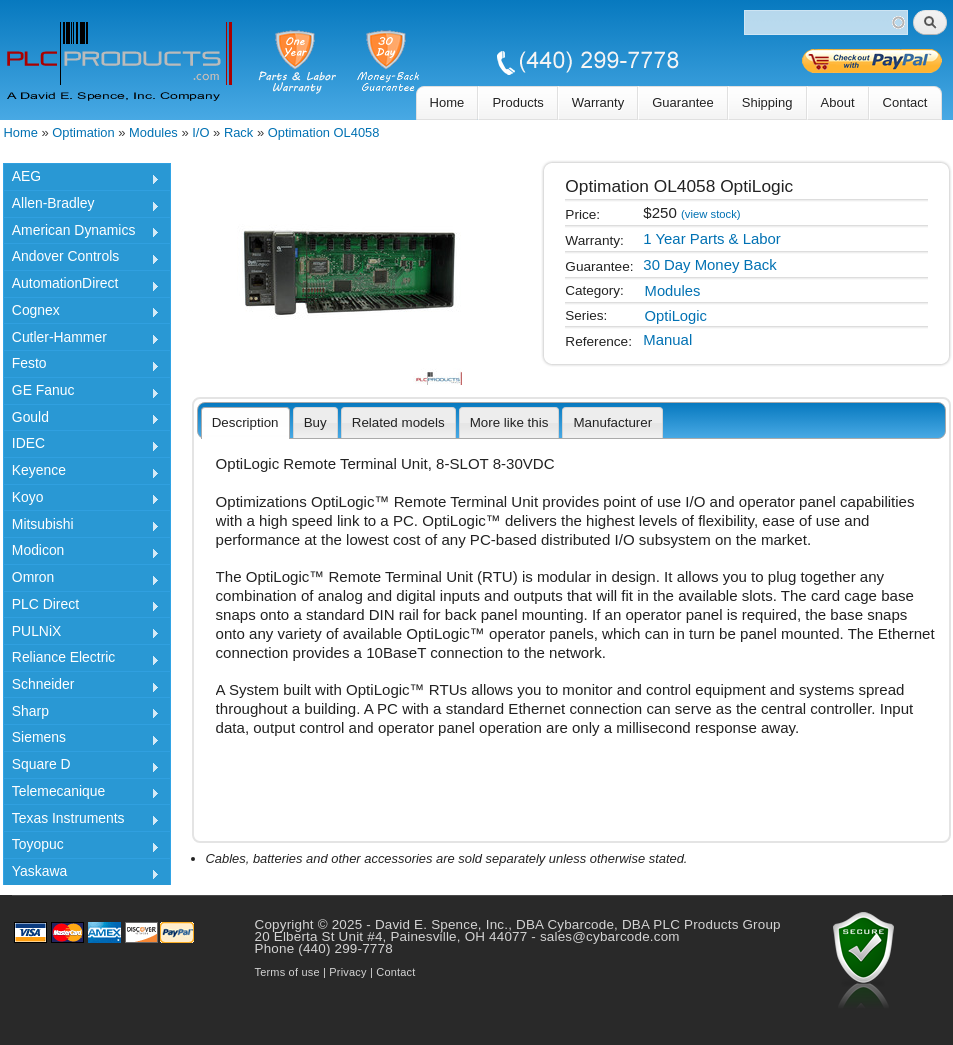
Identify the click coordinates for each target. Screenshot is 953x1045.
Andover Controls (81, 259)
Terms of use (287, 972)
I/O (200, 132)
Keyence (81, 473)
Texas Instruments (81, 821)
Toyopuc (81, 847)
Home (447, 102)
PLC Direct (81, 607)
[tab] (245, 423)
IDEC (81, 446)
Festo (81, 366)
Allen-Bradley (81, 206)
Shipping (767, 102)
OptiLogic (676, 316)
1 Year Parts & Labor (711, 239)
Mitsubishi (81, 527)
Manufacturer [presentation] (612, 422)
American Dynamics (81, 233)
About (838, 102)
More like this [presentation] (509, 422)
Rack (238, 132)
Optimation (83, 132)
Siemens (81, 740)
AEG (81, 179)
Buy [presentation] (315, 422)
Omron (81, 580)
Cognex (81, 313)
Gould (81, 420)
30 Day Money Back (709, 265)
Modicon (81, 553)
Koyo (81, 500)
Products (517, 102)
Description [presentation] (245, 422)
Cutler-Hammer (81, 340)
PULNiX (81, 634)
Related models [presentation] (398, 422)
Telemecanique (81, 794)
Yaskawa (81, 874)
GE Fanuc (81, 393)
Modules (153, 132)
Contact (905, 102)
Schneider (81, 687)
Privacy (347, 972)
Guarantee (683, 102)
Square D (81, 767)
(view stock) (711, 214)
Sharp (81, 714)
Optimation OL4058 (324, 132)
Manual (667, 340)
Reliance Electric (81, 660)
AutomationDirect (81, 286)
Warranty (598, 102)
